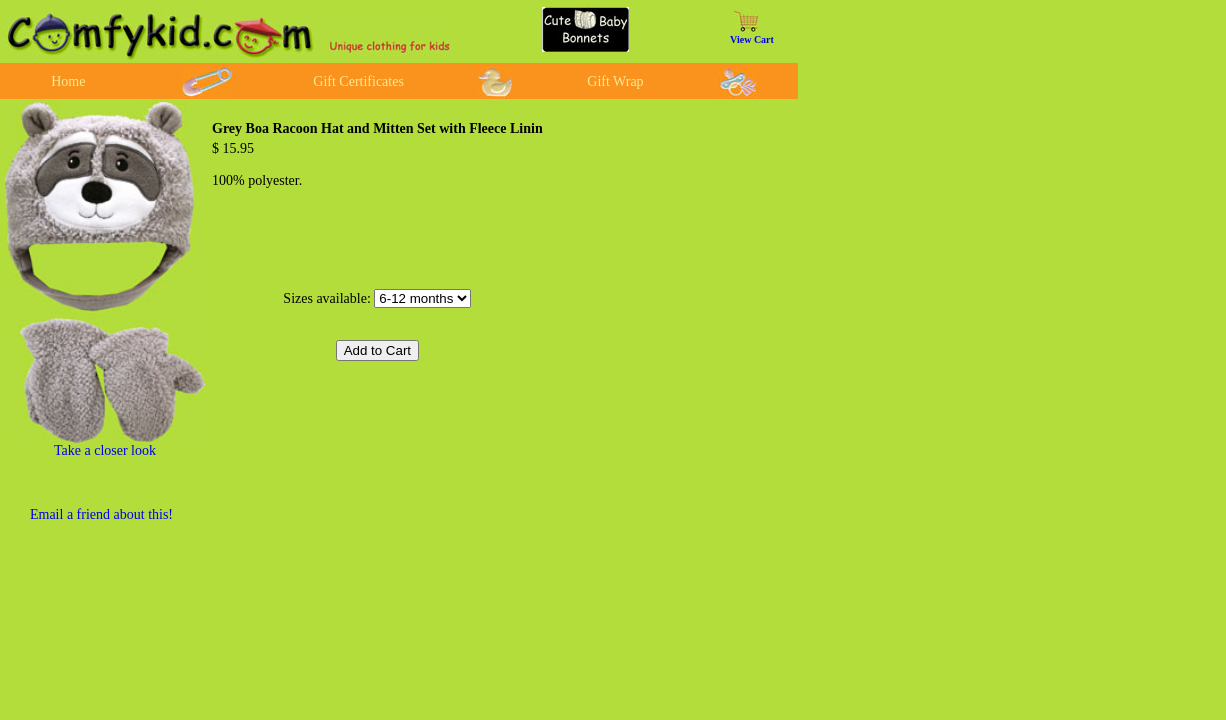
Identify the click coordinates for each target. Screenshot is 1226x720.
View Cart (752, 39)
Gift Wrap (615, 81)
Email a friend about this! (101, 514)
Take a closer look (105, 450)
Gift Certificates (358, 81)
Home (68, 81)
